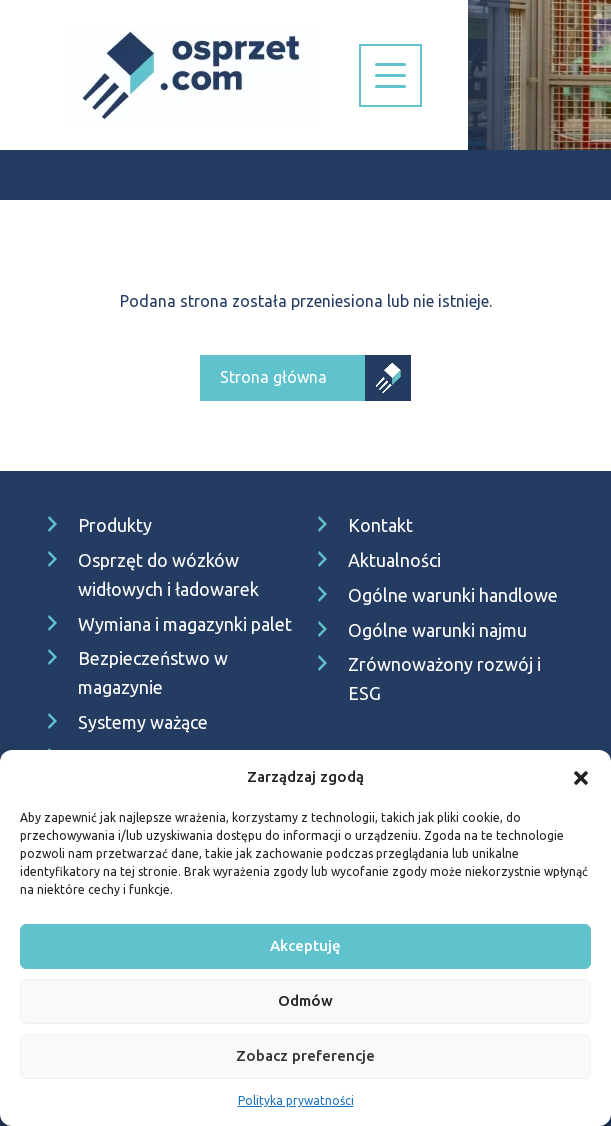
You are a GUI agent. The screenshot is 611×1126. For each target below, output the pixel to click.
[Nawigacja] (390, 75)
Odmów (305, 1000)
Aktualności (394, 560)
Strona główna (273, 377)
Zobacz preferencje (305, 1055)
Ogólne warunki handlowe (453, 595)
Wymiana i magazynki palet (185, 624)
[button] (581, 777)
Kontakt (380, 525)
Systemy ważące (143, 722)
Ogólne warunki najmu (437, 630)
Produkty (115, 525)
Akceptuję (305, 945)
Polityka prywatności (296, 1100)
